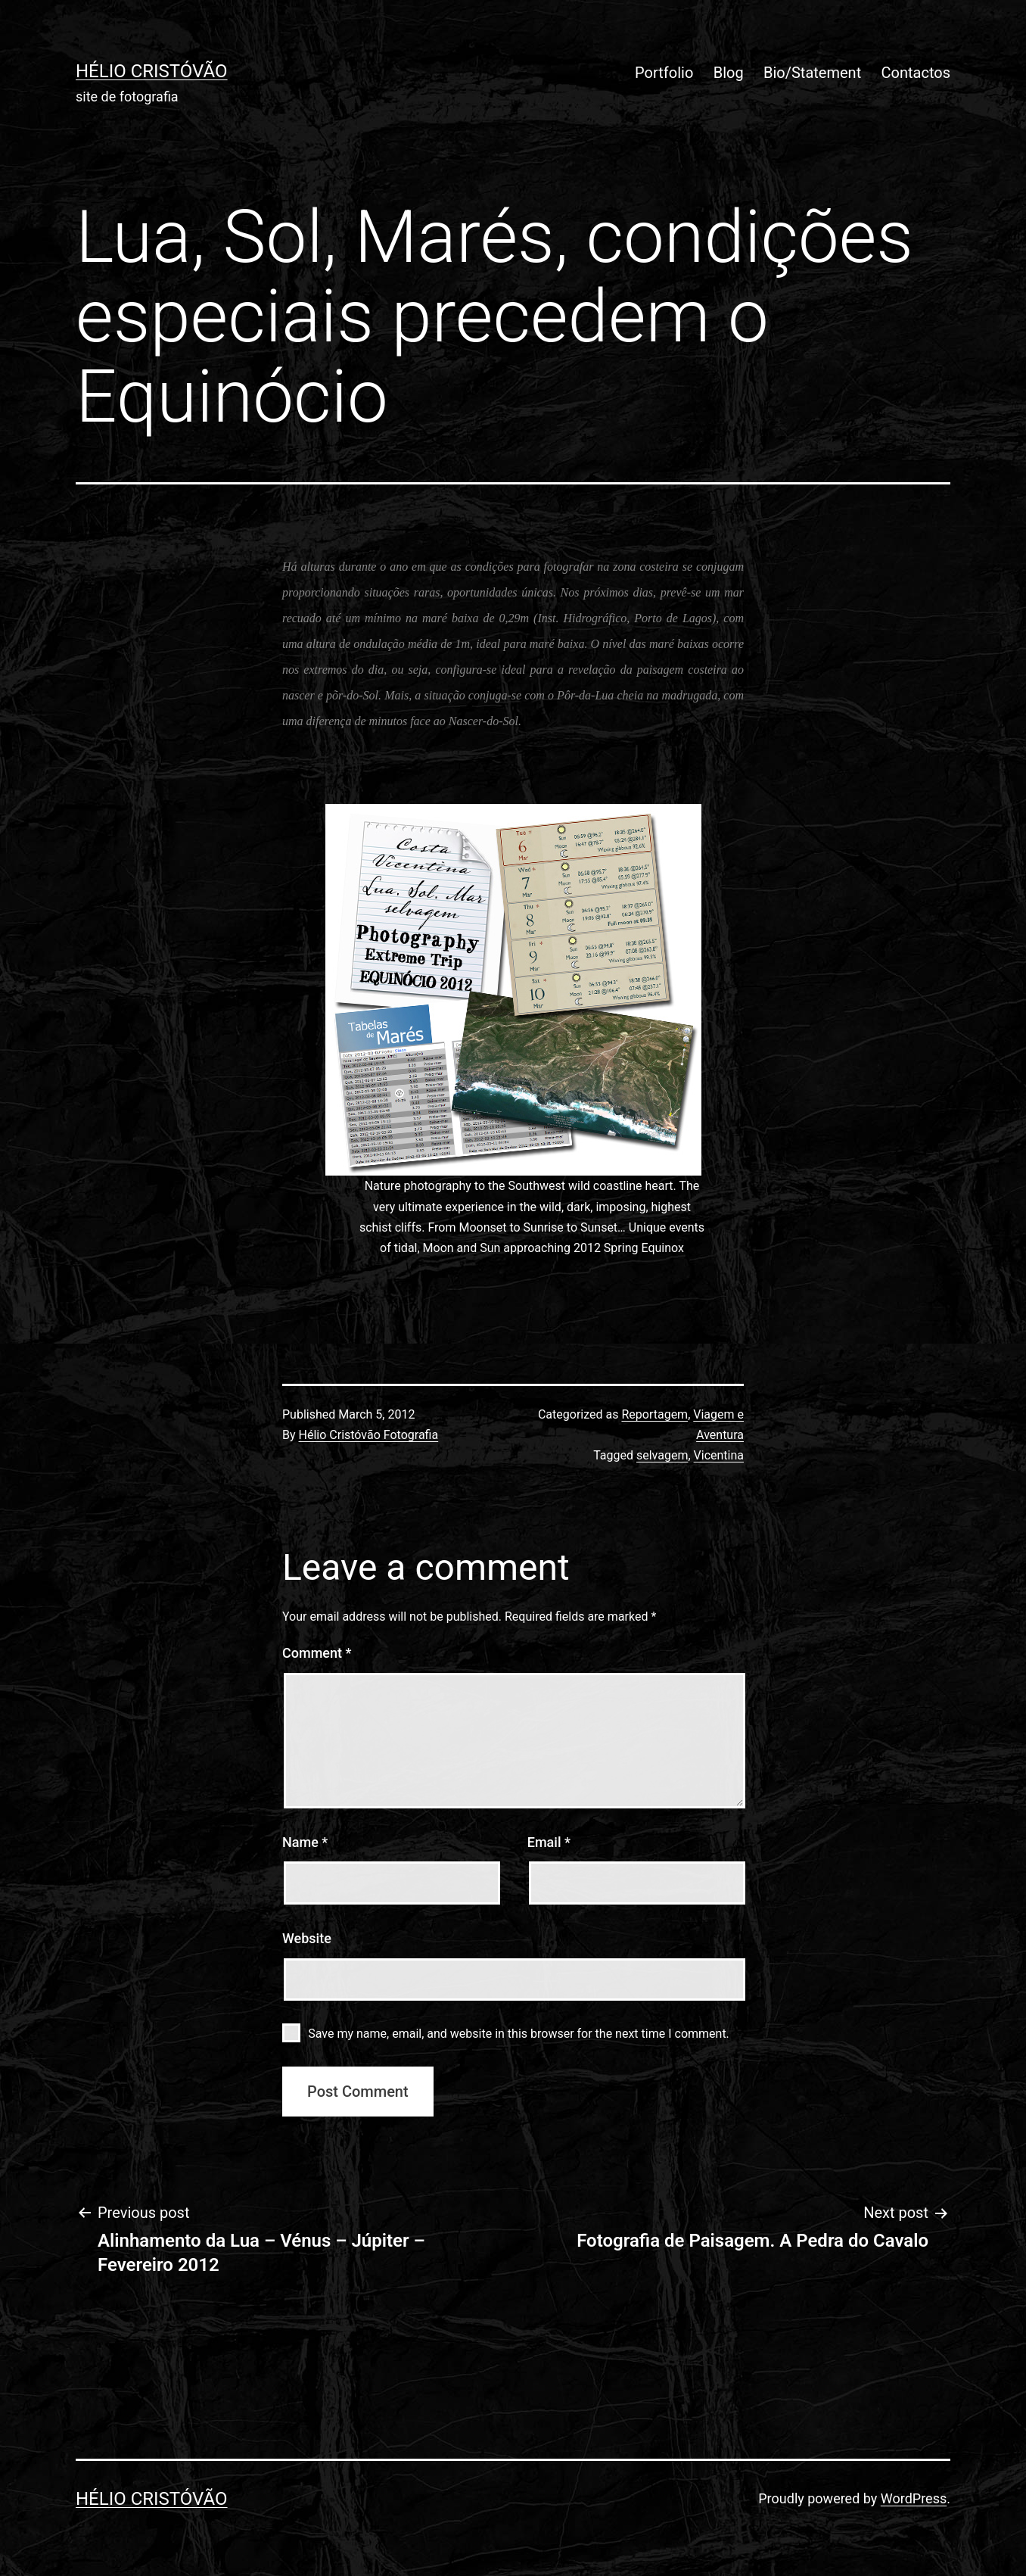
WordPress (914, 2498)
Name (305, 1842)
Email (549, 1842)
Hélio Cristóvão (152, 71)
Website (306, 1938)
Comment (316, 1653)
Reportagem (654, 1414)
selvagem (662, 1455)
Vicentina (719, 1455)
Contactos (915, 73)
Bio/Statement (812, 73)
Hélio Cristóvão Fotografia (369, 1435)
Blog (729, 73)
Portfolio (664, 73)
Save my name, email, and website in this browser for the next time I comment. (518, 2033)
